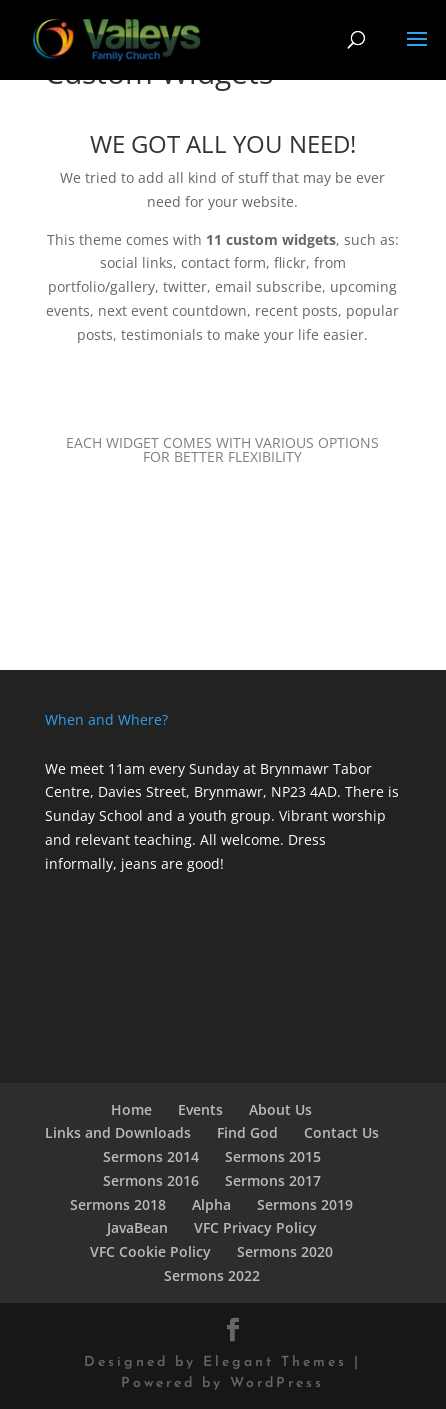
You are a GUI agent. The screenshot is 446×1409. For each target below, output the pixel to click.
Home (131, 1109)
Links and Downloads (118, 1132)
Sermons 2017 (273, 1180)
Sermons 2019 (305, 1204)
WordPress (277, 1383)
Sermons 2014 (151, 1156)
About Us (280, 1109)
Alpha (211, 1204)
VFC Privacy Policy (255, 1227)
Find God (247, 1132)
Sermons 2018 (118, 1204)
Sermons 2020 (285, 1251)
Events (200, 1109)
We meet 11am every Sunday (142, 768)
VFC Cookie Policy (150, 1251)
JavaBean (137, 1227)
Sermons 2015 (273, 1156)
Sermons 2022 (212, 1275)
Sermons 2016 (151, 1180)
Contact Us (341, 1132)
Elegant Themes (275, 1362)
